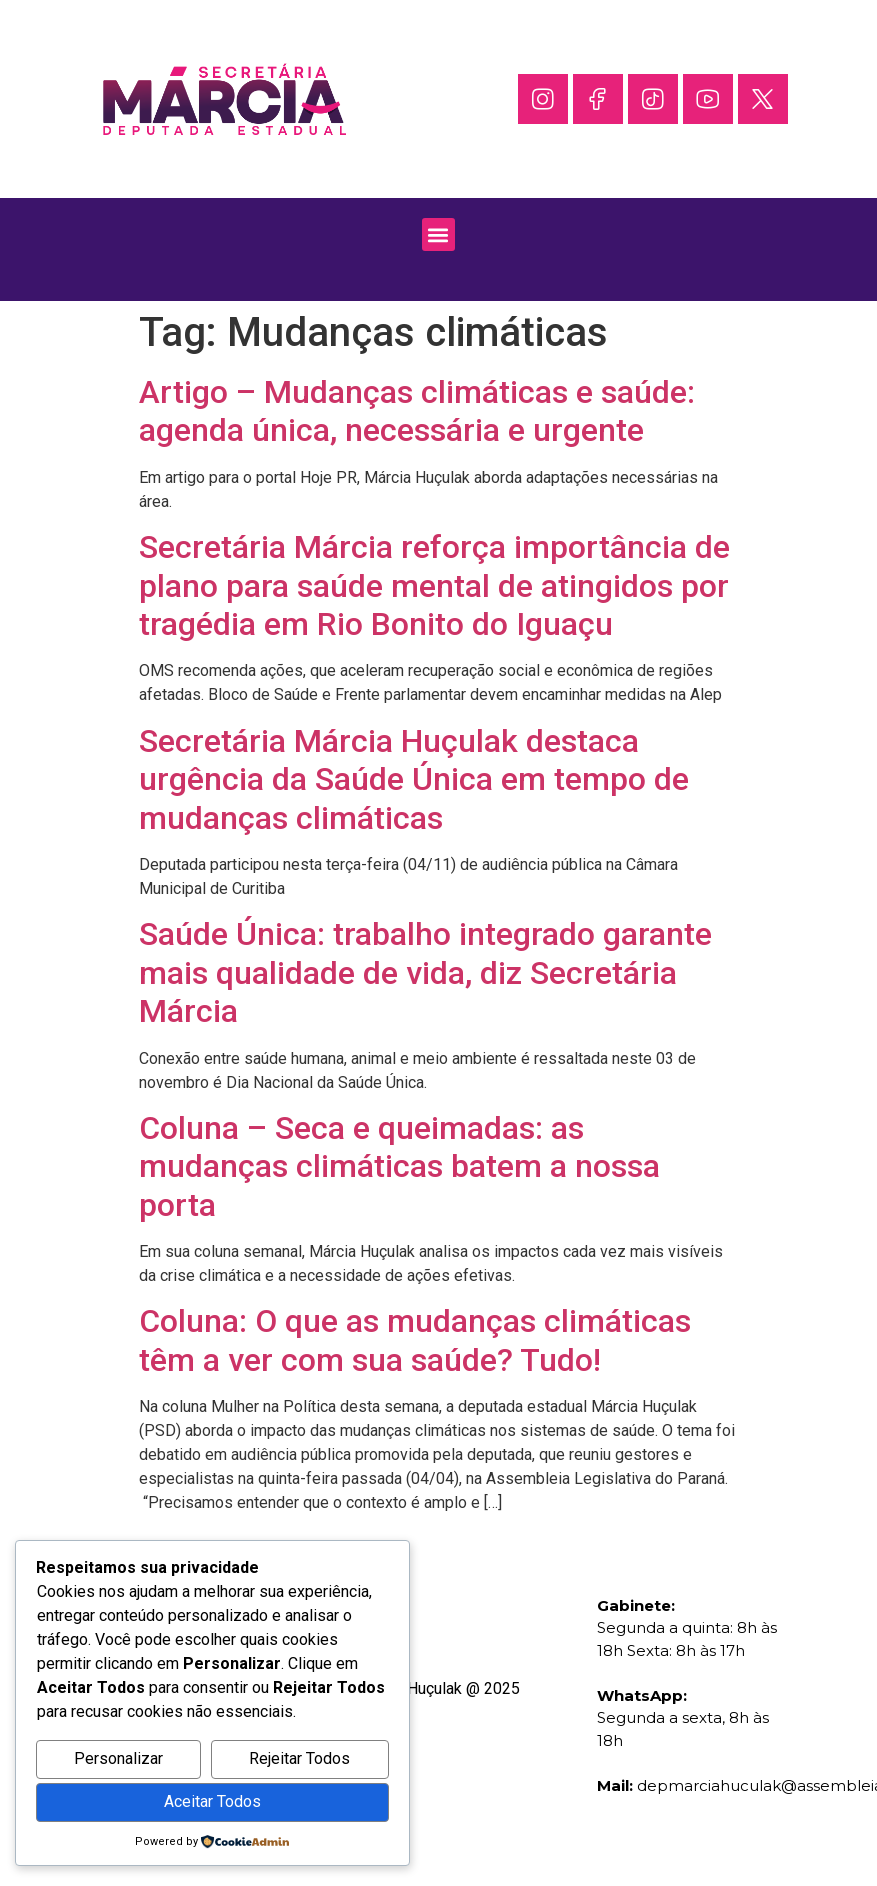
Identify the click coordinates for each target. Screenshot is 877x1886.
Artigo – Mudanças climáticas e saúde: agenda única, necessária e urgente (417, 411)
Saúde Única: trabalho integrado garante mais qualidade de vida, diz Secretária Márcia (425, 972)
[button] (438, 234)
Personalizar (118, 1758)
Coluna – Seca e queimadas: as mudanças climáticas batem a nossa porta (399, 1166)
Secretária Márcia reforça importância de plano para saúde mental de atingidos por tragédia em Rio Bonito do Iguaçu (434, 585)
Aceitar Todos (212, 1801)
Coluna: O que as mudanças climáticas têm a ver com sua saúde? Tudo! (415, 1340)
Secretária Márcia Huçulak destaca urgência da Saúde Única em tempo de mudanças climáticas (414, 779)
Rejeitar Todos (299, 1758)
